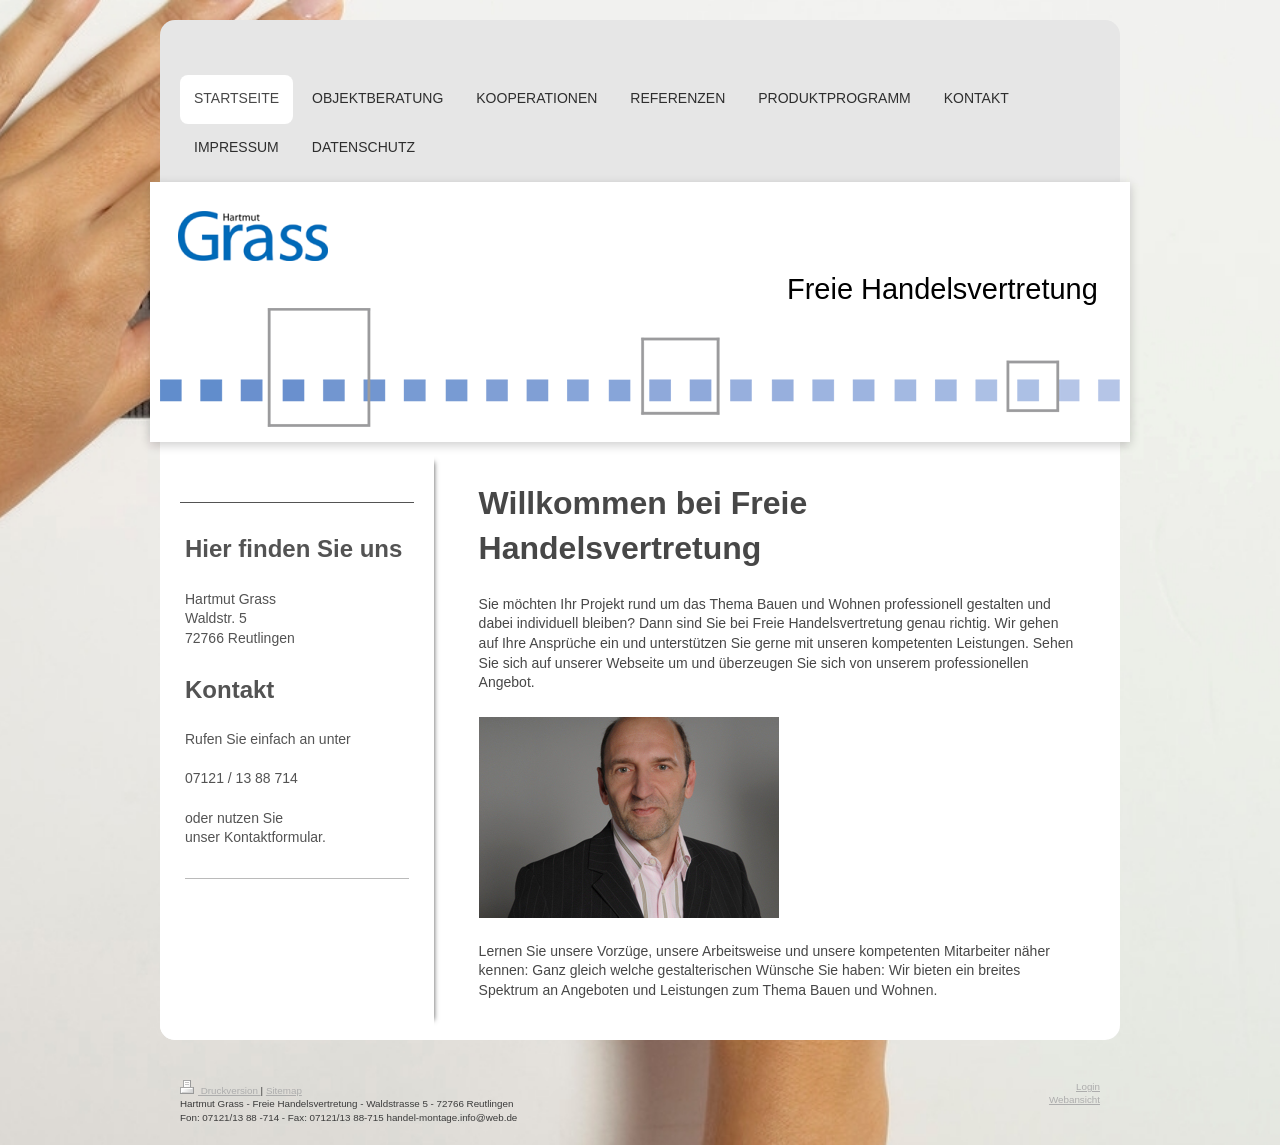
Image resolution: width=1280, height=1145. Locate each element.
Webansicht (1074, 1099)
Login (1088, 1086)
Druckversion (220, 1090)
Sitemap (284, 1090)
